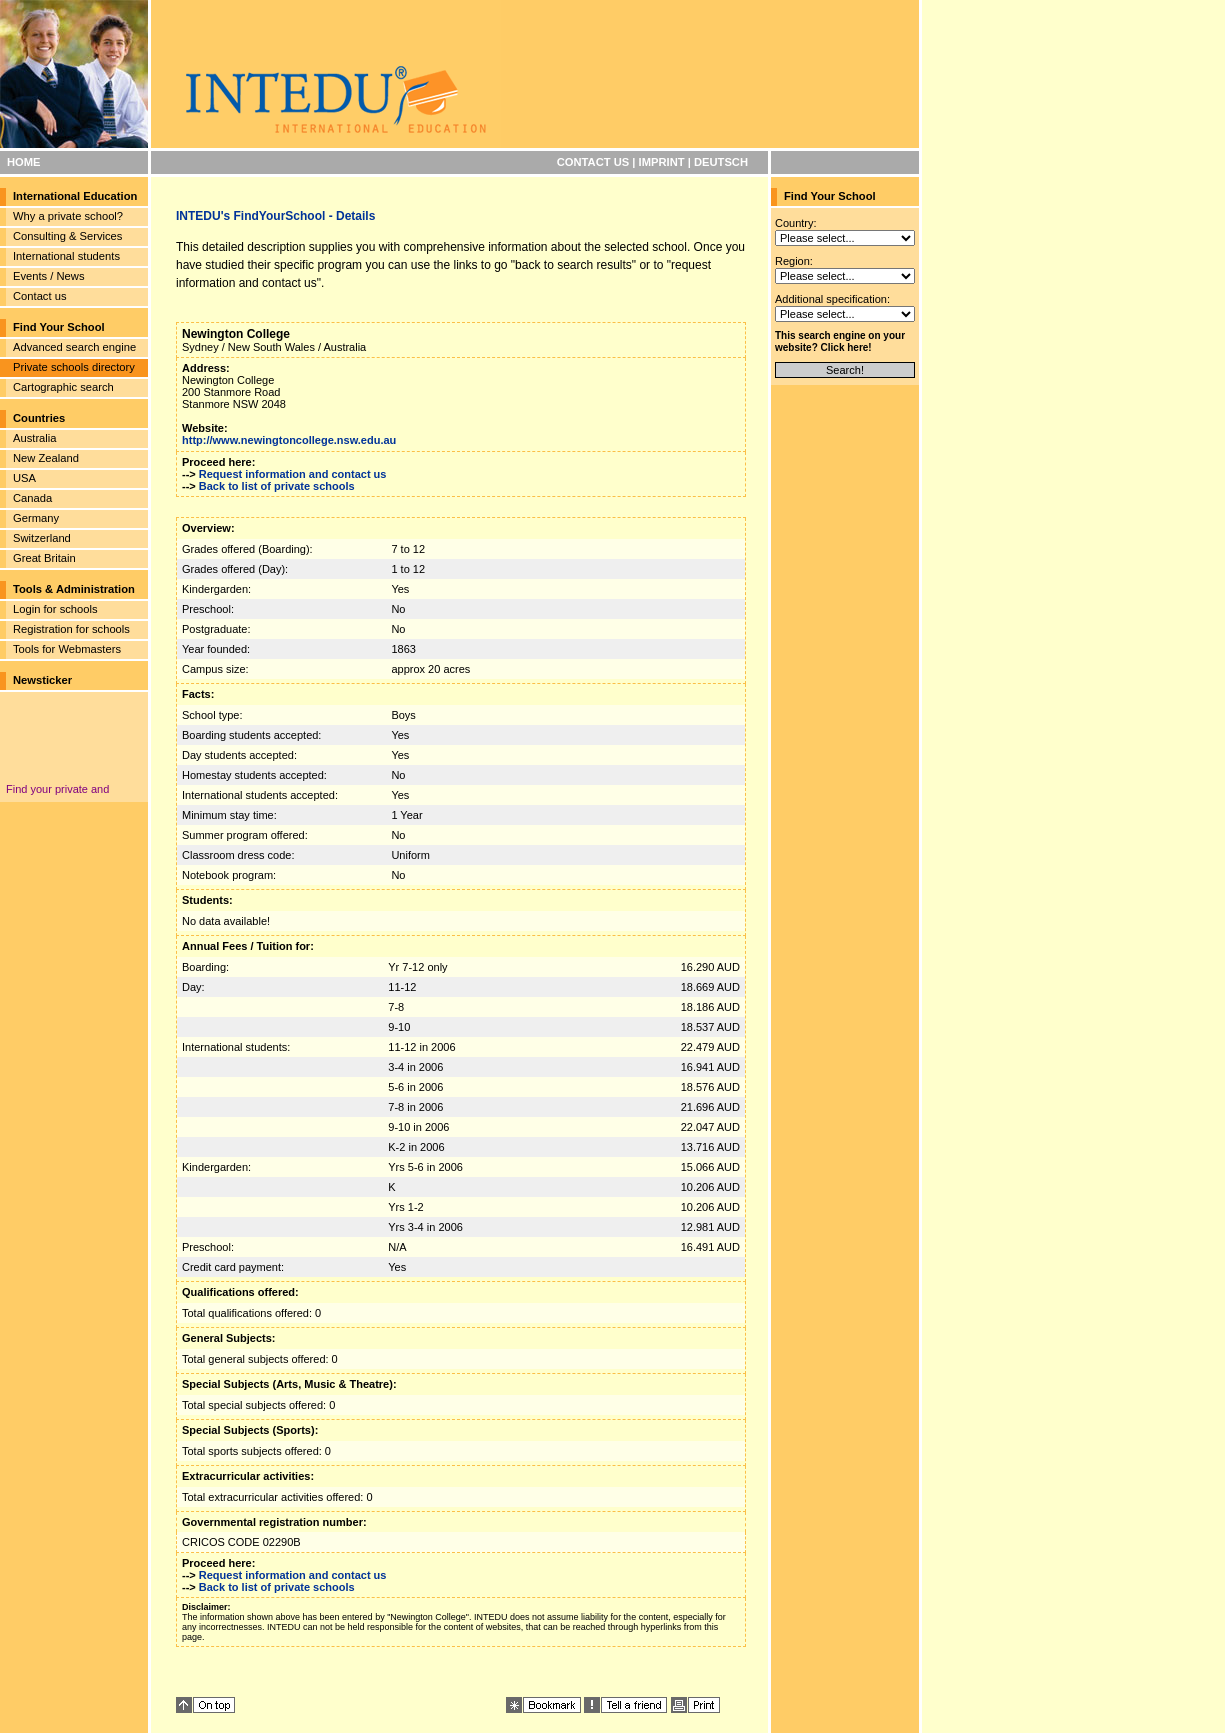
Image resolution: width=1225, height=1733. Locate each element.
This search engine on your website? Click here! (840, 341)
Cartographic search (63, 387)
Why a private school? (68, 216)
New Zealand (46, 458)
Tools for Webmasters (67, 649)
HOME (24, 162)
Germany (36, 518)
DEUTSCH (721, 162)
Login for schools (55, 609)
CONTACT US (593, 162)
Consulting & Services (67, 236)
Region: (794, 261)
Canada (32, 498)
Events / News (49, 276)
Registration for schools (71, 629)
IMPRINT (662, 162)
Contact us (39, 296)
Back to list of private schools (277, 486)
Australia (35, 438)
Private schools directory (74, 367)
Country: (796, 223)
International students (66, 256)
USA (24, 478)
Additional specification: (832, 299)
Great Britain (44, 558)
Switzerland (42, 538)
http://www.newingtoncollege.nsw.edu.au (289, 440)
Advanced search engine (74, 347)
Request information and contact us (293, 474)
